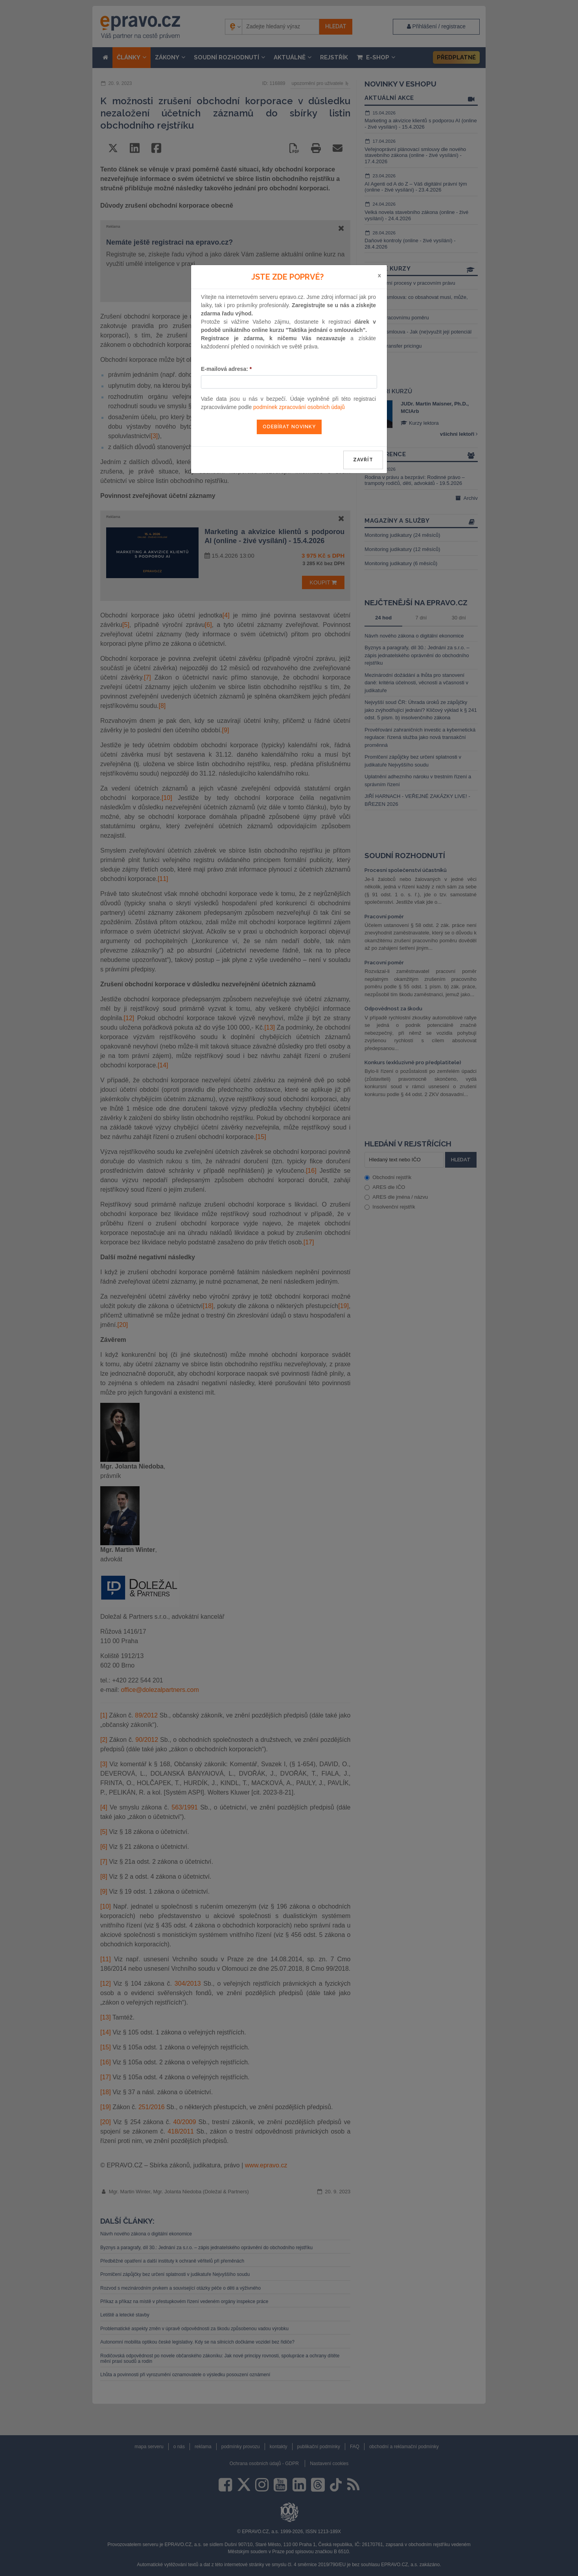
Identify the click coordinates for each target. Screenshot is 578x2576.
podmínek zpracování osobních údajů (299, 407)
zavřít (363, 460)
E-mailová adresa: (226, 369)
